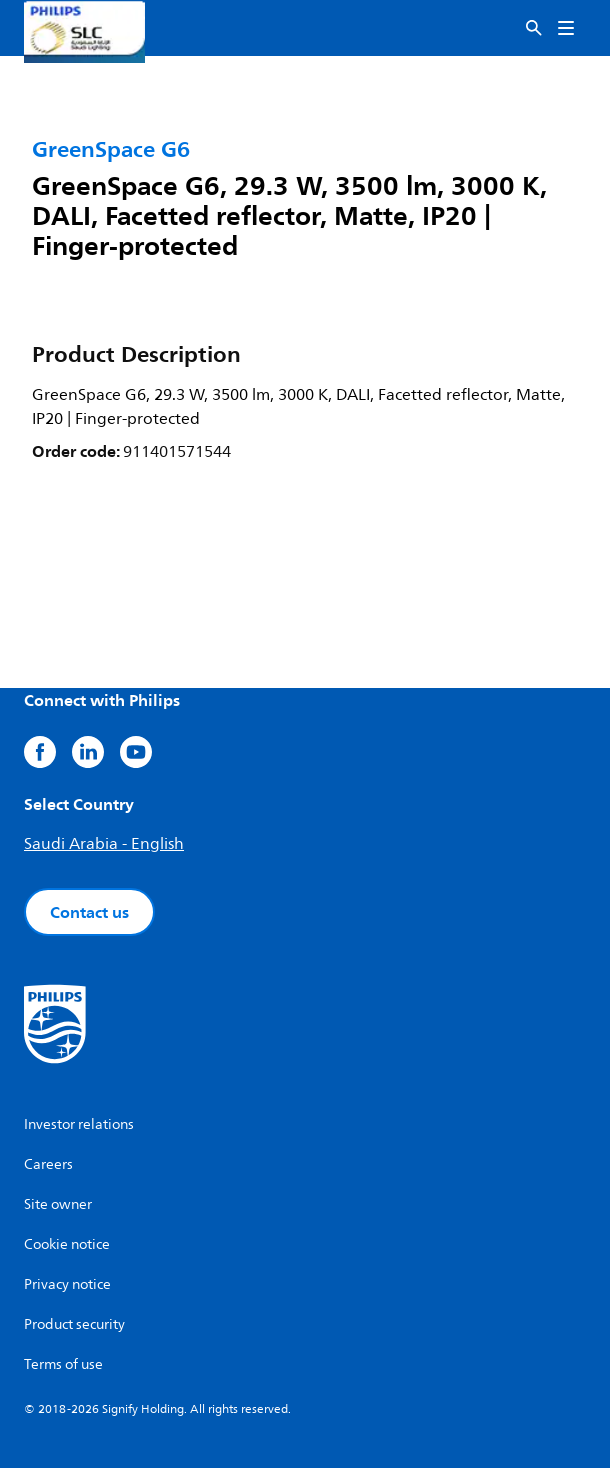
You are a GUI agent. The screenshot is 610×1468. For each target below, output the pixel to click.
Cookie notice (67, 1244)
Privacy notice (67, 1284)
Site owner (58, 1204)
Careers (48, 1164)
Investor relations (79, 1124)
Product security (74, 1324)
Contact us (89, 912)
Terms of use (63, 1364)
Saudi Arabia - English (104, 844)
